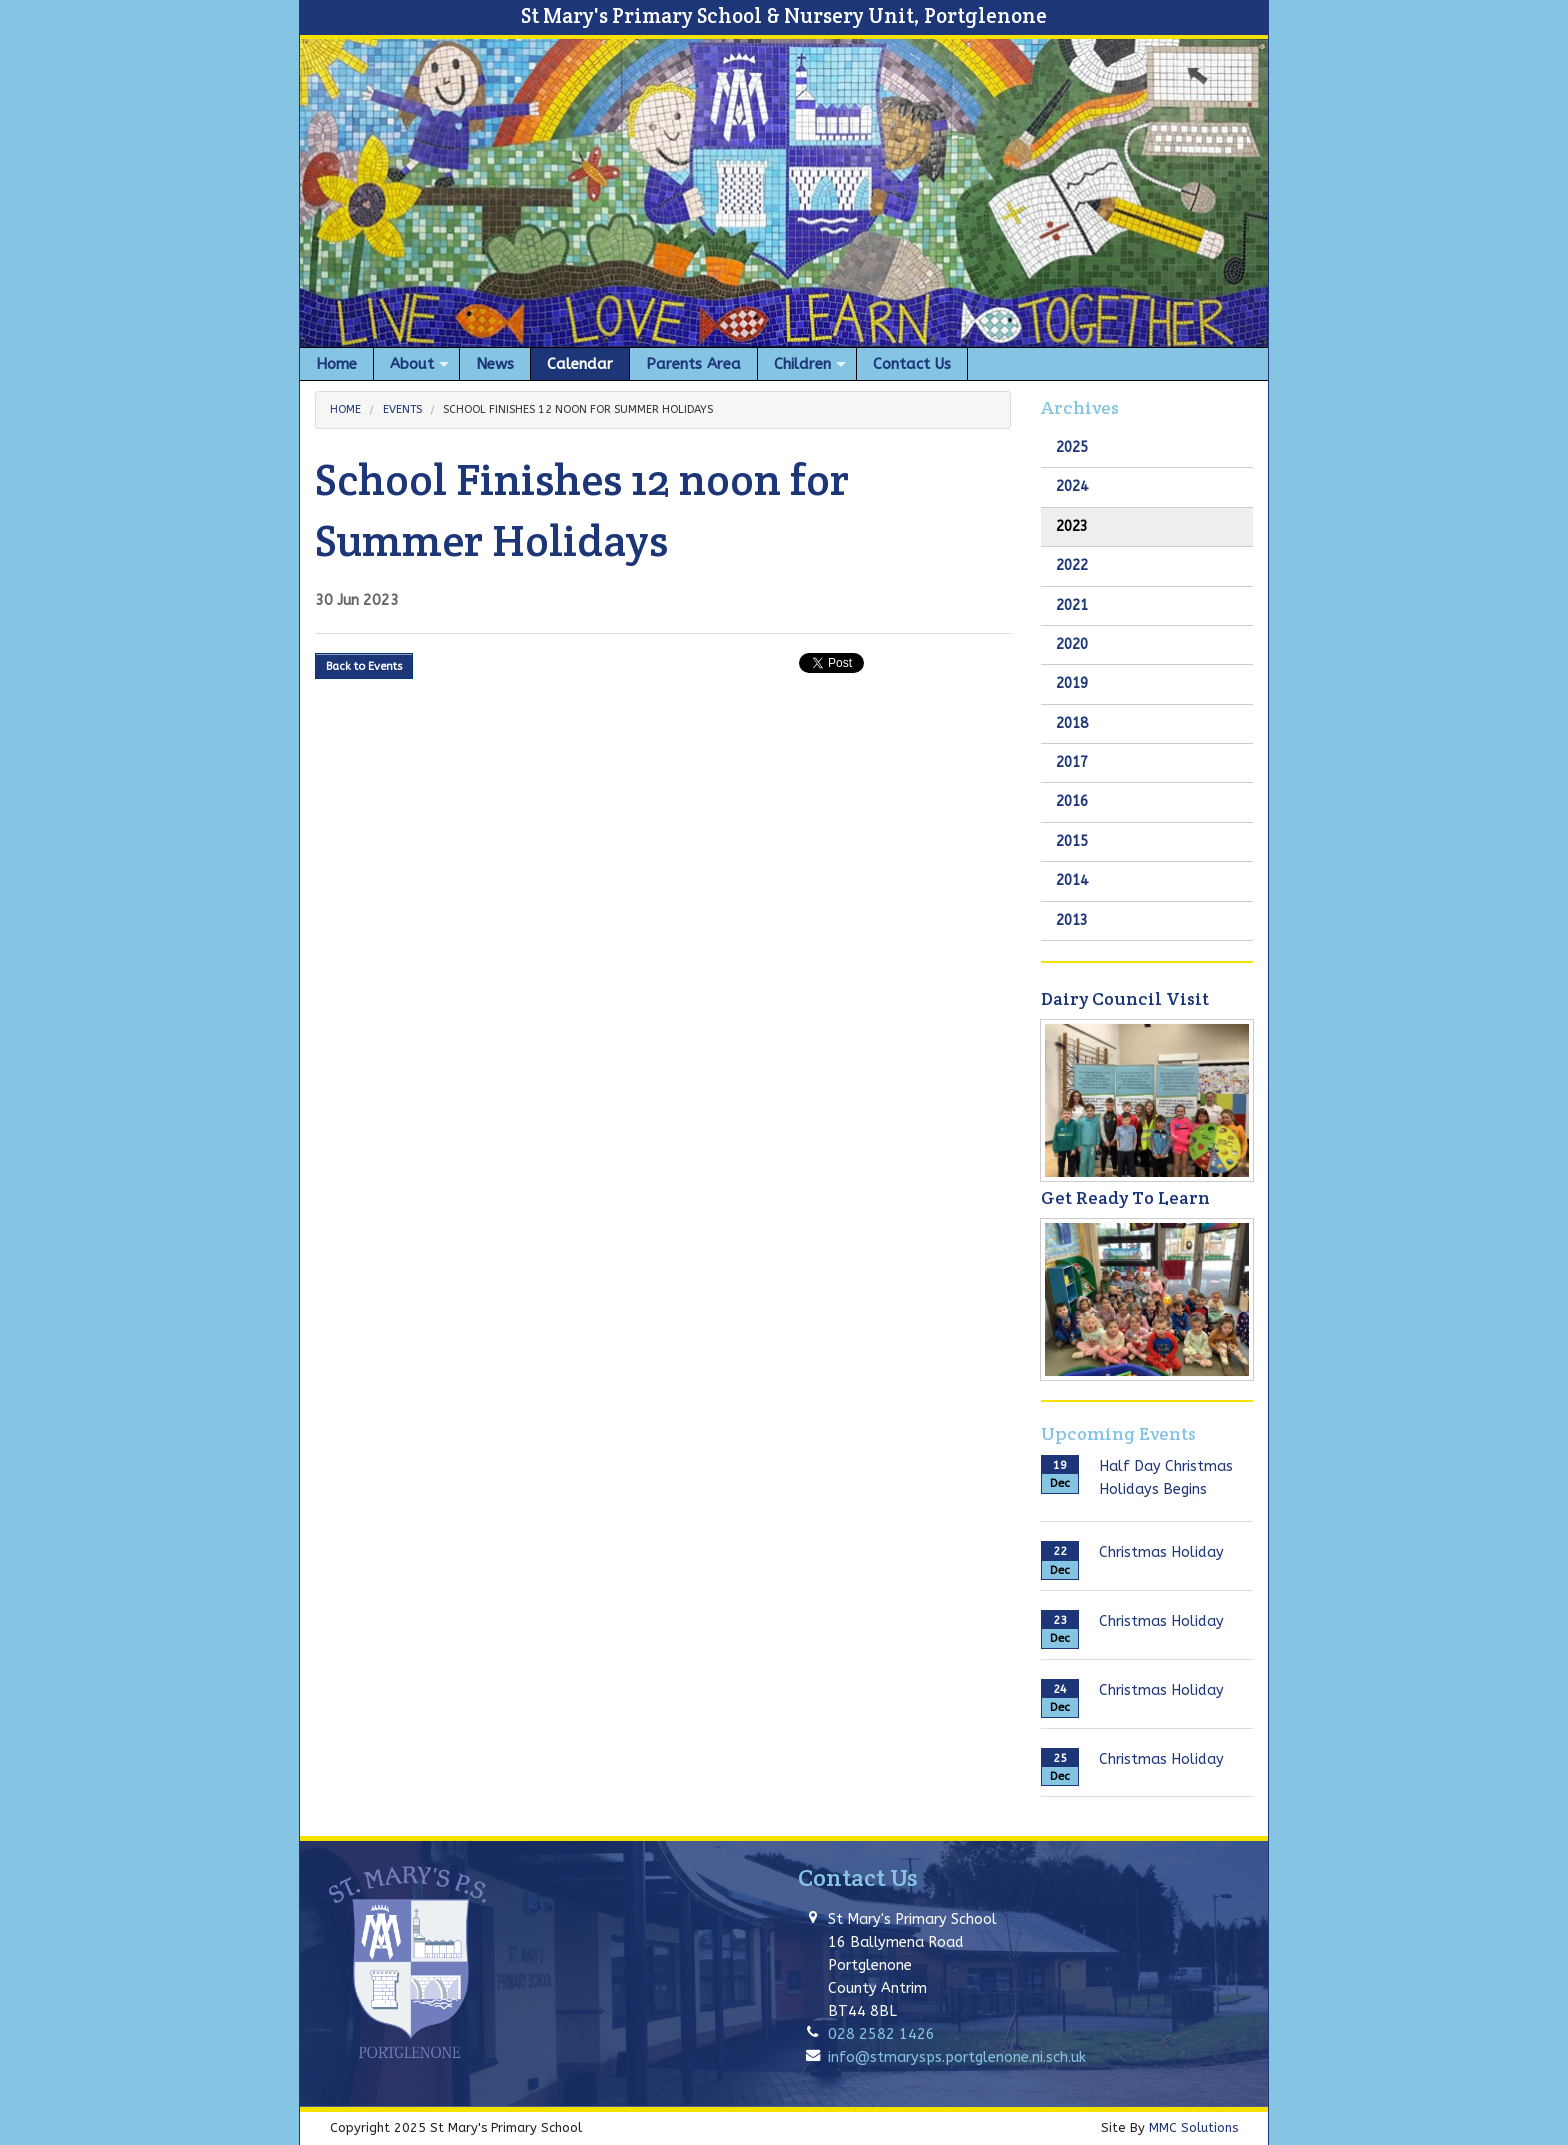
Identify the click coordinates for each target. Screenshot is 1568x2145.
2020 (1072, 644)
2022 (1072, 565)
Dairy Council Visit (1125, 998)
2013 (1072, 920)
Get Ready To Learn (1125, 1197)
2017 (1072, 762)
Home (345, 409)
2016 (1072, 801)
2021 (1072, 605)
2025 (1072, 447)
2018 (1072, 723)
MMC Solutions (1193, 2127)
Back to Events (364, 666)
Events (402, 409)
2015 (1072, 841)
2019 (1072, 683)
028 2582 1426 (881, 2034)
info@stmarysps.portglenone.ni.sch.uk (957, 2057)
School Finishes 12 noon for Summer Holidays (578, 409)
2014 (1072, 880)
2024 (1072, 486)
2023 (1072, 526)
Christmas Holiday (1161, 1552)
